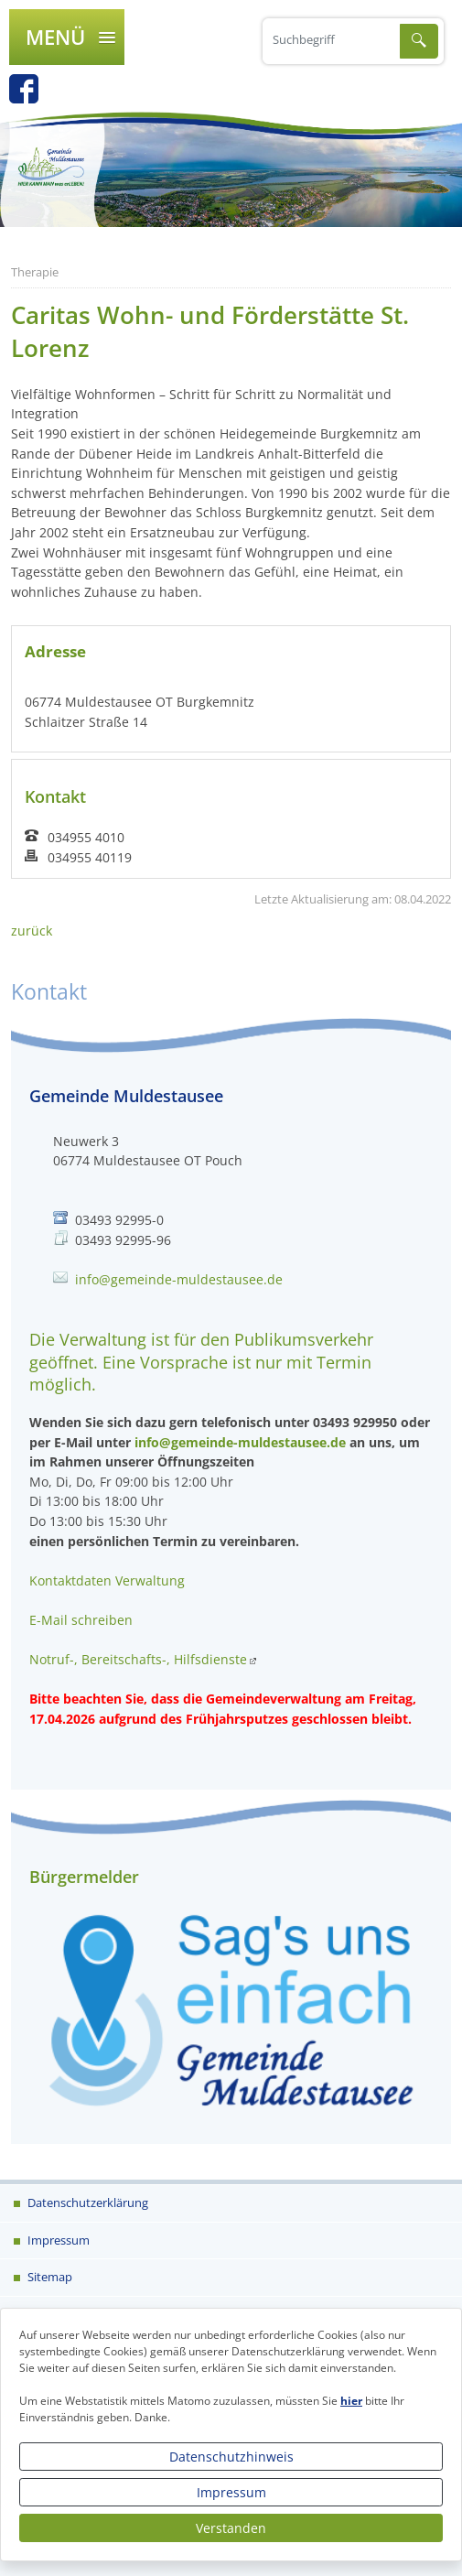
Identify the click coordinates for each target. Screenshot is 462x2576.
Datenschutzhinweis (231, 2456)
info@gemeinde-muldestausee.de (179, 1279)
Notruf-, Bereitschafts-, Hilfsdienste (138, 1659)
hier (351, 2400)
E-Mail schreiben (81, 1620)
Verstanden (231, 2528)
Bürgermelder (84, 1877)
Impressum (231, 2492)
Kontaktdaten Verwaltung (107, 1580)
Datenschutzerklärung (86, 2202)
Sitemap (48, 2276)
